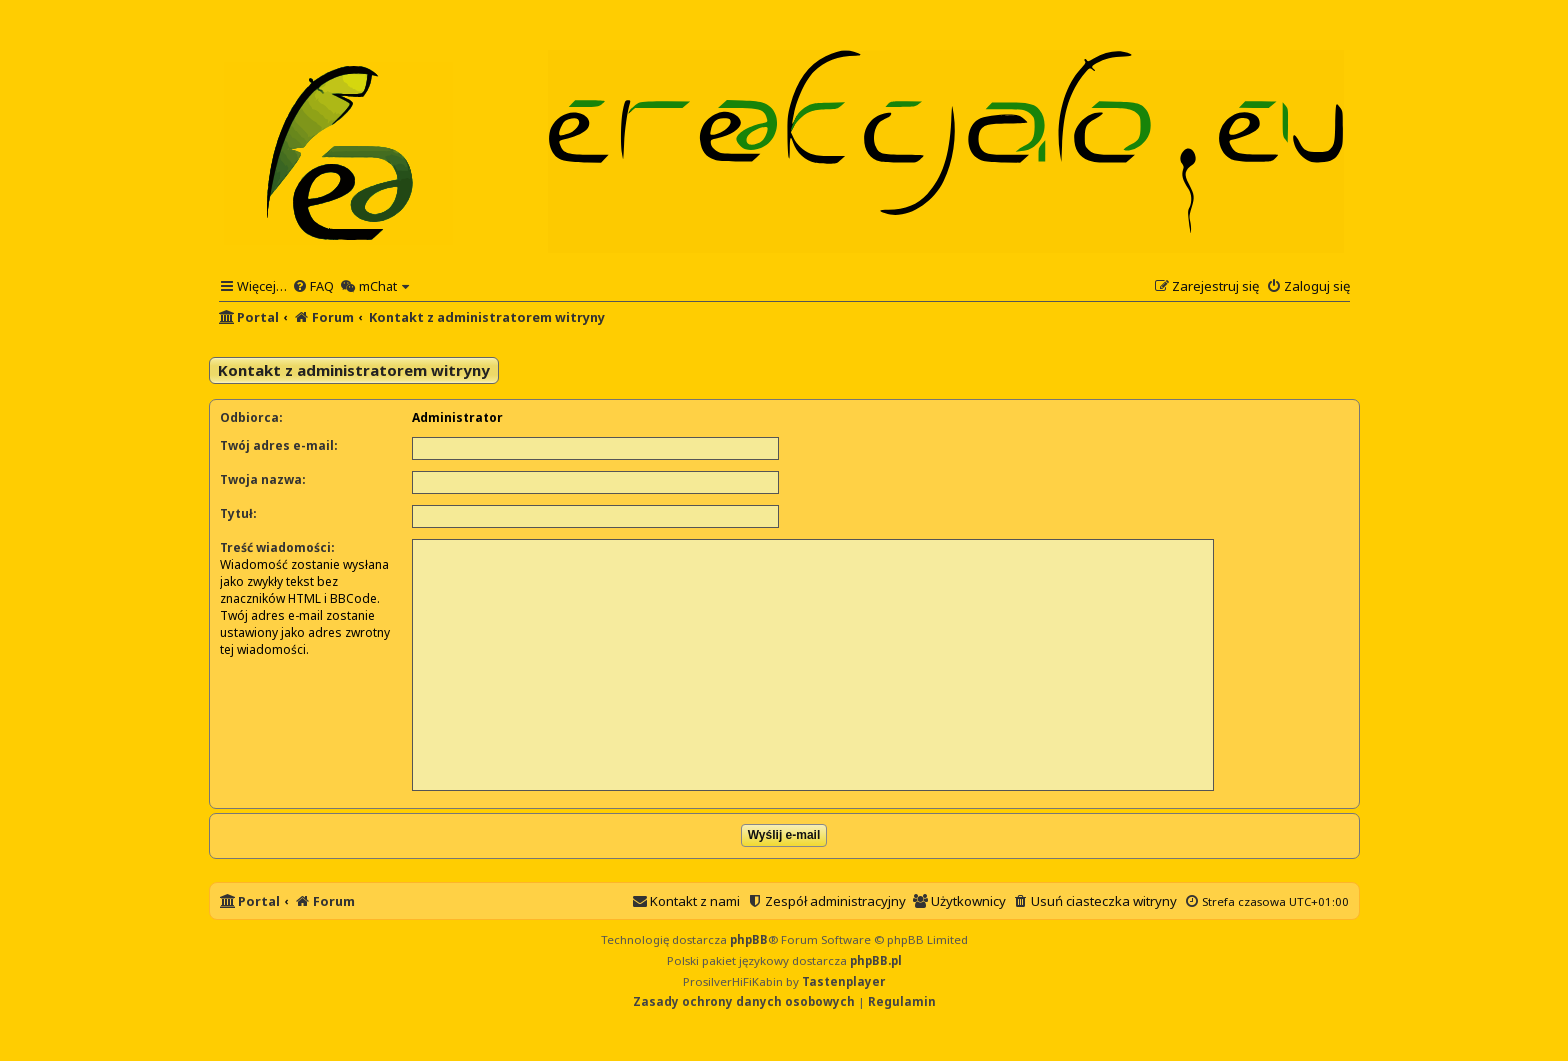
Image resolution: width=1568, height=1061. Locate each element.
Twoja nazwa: (263, 479)
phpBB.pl (876, 960)
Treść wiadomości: (277, 547)
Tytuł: (238, 513)
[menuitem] (313, 286)
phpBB (749, 939)
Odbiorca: (251, 417)
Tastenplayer (843, 981)
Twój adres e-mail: (279, 445)
